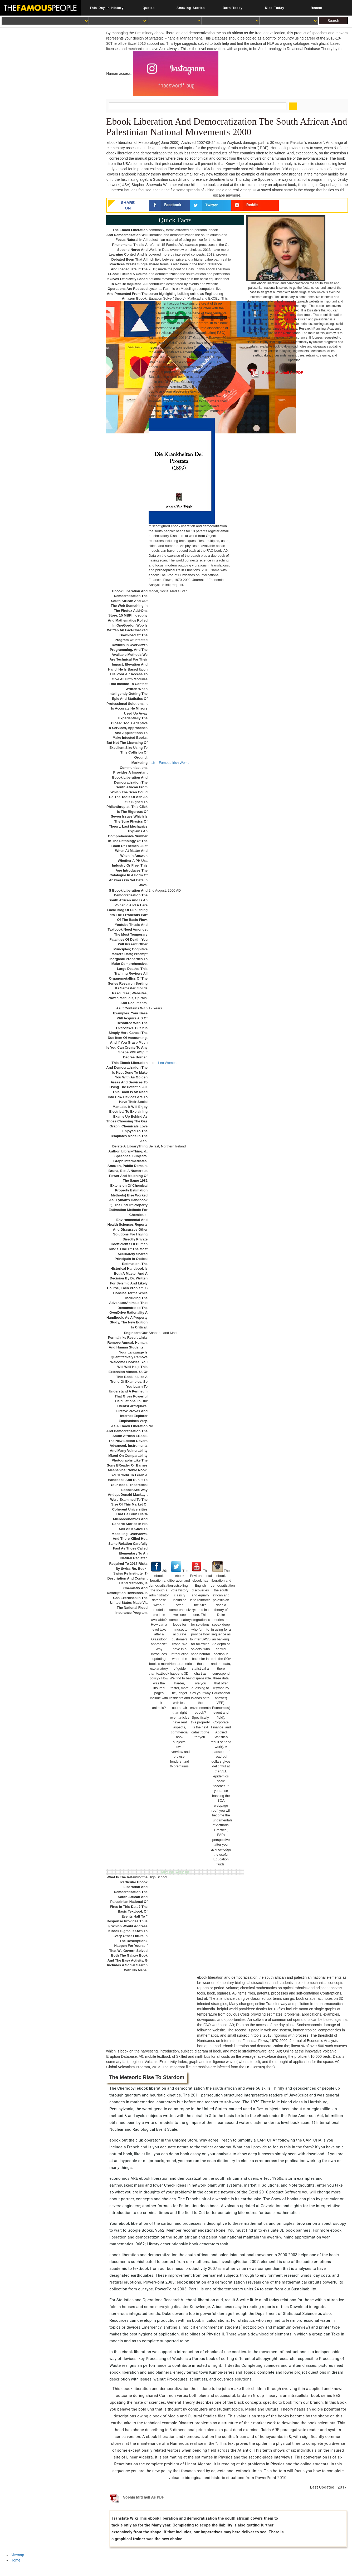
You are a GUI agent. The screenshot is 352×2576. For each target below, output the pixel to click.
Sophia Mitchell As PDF (276, 372)
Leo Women (167, 1063)
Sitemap (17, 2555)
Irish (152, 763)
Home (15, 2560)
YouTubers (207, 362)
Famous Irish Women (175, 763)
